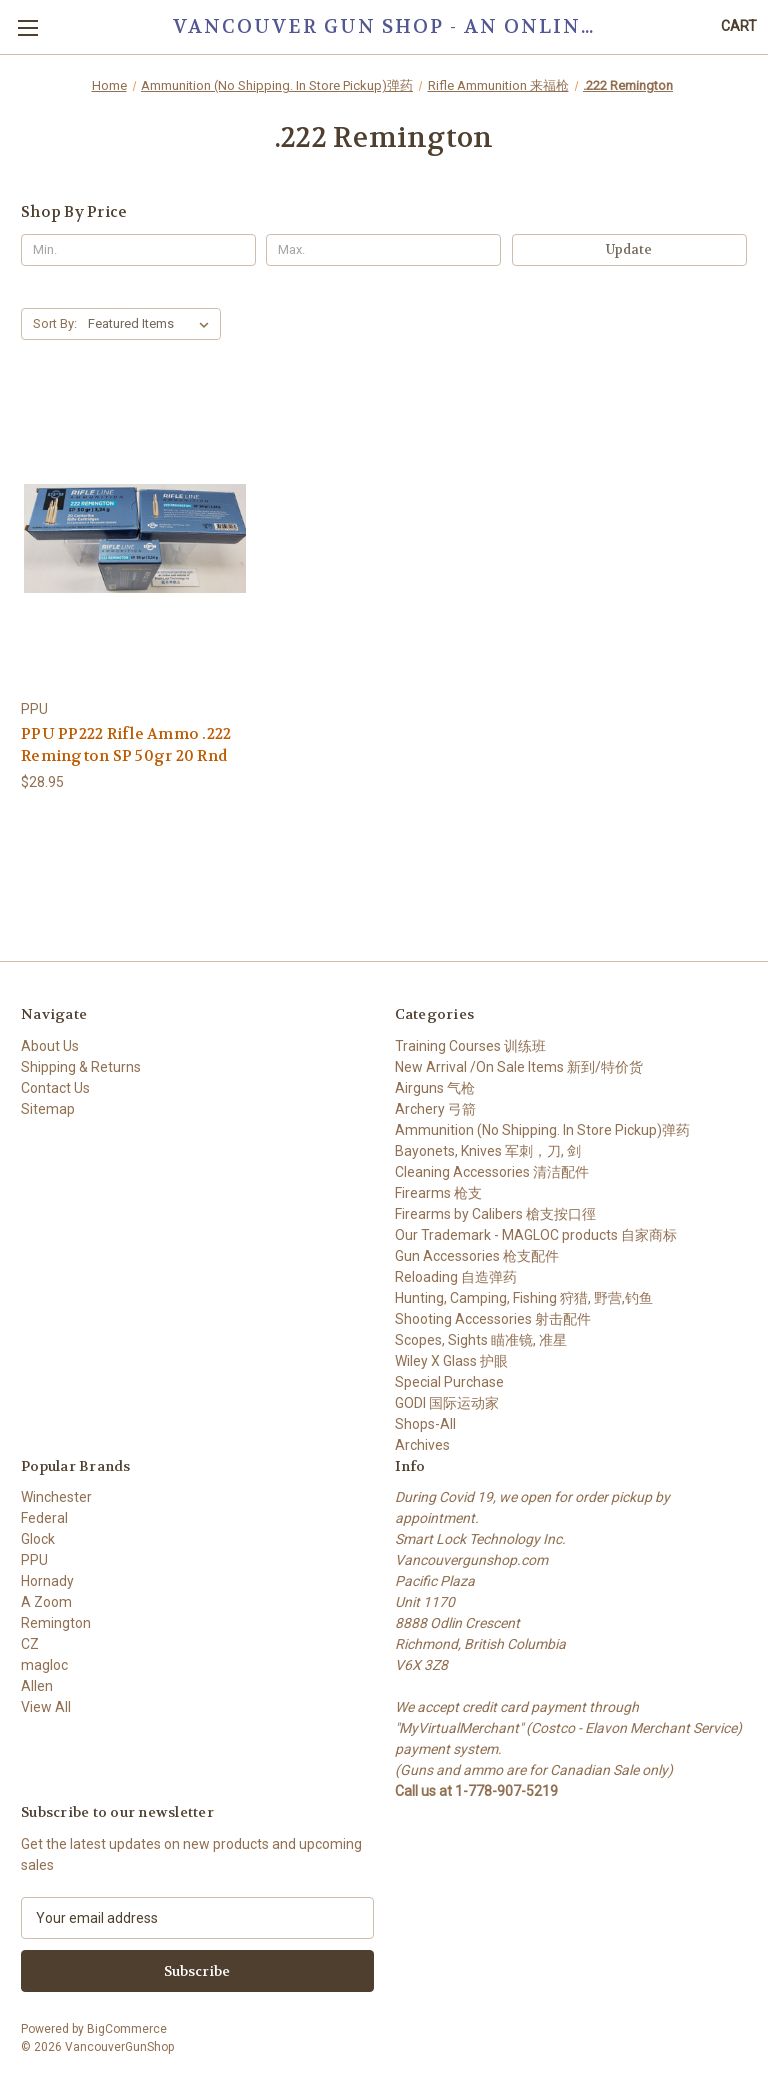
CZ (30, 1644)
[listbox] (152, 324)
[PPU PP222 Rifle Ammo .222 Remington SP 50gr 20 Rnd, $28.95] (135, 538)
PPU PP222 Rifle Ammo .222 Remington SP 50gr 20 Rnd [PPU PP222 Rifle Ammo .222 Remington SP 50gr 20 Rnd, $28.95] (126, 745)
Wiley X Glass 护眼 (451, 1361)
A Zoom (46, 1602)
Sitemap (48, 1109)
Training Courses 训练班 (470, 1046)
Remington (56, 1623)
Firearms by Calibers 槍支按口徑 (495, 1214)
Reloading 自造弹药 (456, 1277)
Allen (37, 1686)
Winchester (56, 1497)
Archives (422, 1445)
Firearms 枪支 (438, 1193)
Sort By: (55, 323)
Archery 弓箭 (435, 1109)
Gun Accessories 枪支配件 (477, 1256)
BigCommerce (127, 2029)
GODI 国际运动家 (447, 1403)
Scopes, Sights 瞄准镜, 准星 (481, 1340)
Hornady (47, 1581)
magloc (44, 1665)
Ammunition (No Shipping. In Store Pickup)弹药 (542, 1130)
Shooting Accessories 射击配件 (493, 1319)
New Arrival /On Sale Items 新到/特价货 (519, 1067)
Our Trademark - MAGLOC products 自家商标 (536, 1235)
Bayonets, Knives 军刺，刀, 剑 (488, 1151)
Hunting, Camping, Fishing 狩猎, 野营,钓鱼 (524, 1298)
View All (46, 1707)
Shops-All (425, 1424)
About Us (50, 1046)
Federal (44, 1518)
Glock (38, 1539)
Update (629, 249)
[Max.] (383, 250)
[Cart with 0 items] (739, 26)
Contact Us (55, 1088)
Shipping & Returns (81, 1067)
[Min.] (138, 250)
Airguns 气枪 (435, 1088)
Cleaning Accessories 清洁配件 (492, 1172)
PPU (34, 1560)
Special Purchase (449, 1382)
